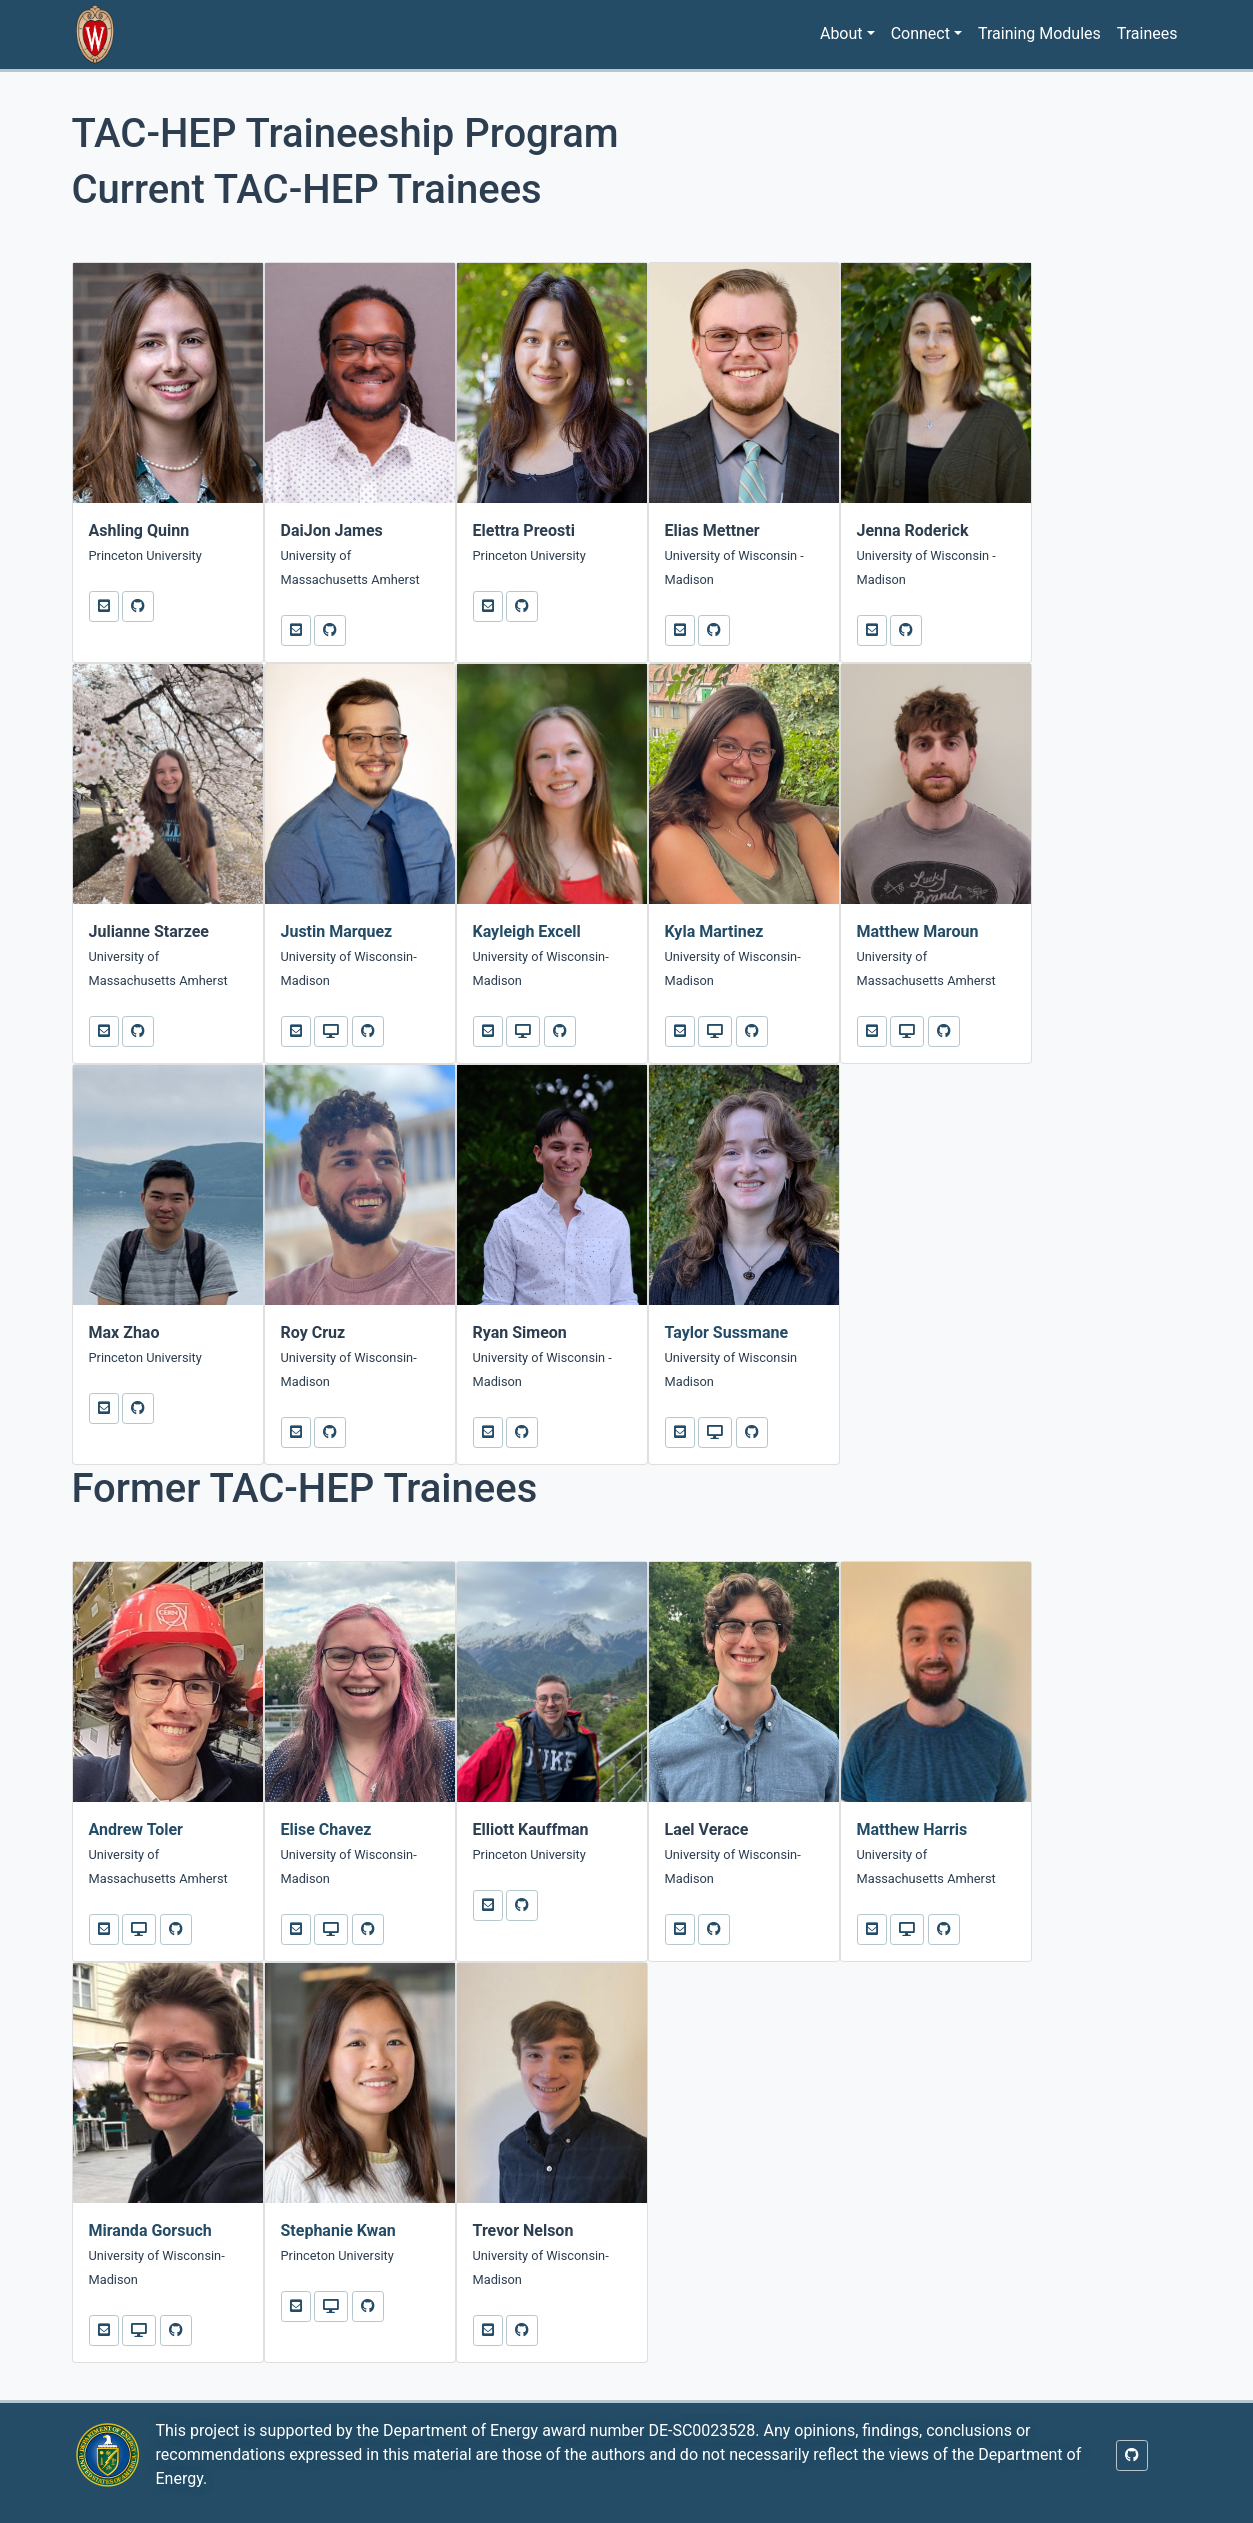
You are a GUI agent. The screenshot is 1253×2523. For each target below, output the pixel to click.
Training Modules (1039, 33)
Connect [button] (920, 33)
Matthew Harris (912, 1829)
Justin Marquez (337, 931)
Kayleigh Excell (527, 931)
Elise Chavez (326, 1829)
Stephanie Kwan (338, 2230)
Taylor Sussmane (727, 1332)
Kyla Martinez (714, 931)
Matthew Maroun (918, 931)
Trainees (1147, 33)
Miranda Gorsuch (150, 2230)
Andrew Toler (136, 1829)
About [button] (841, 33)
